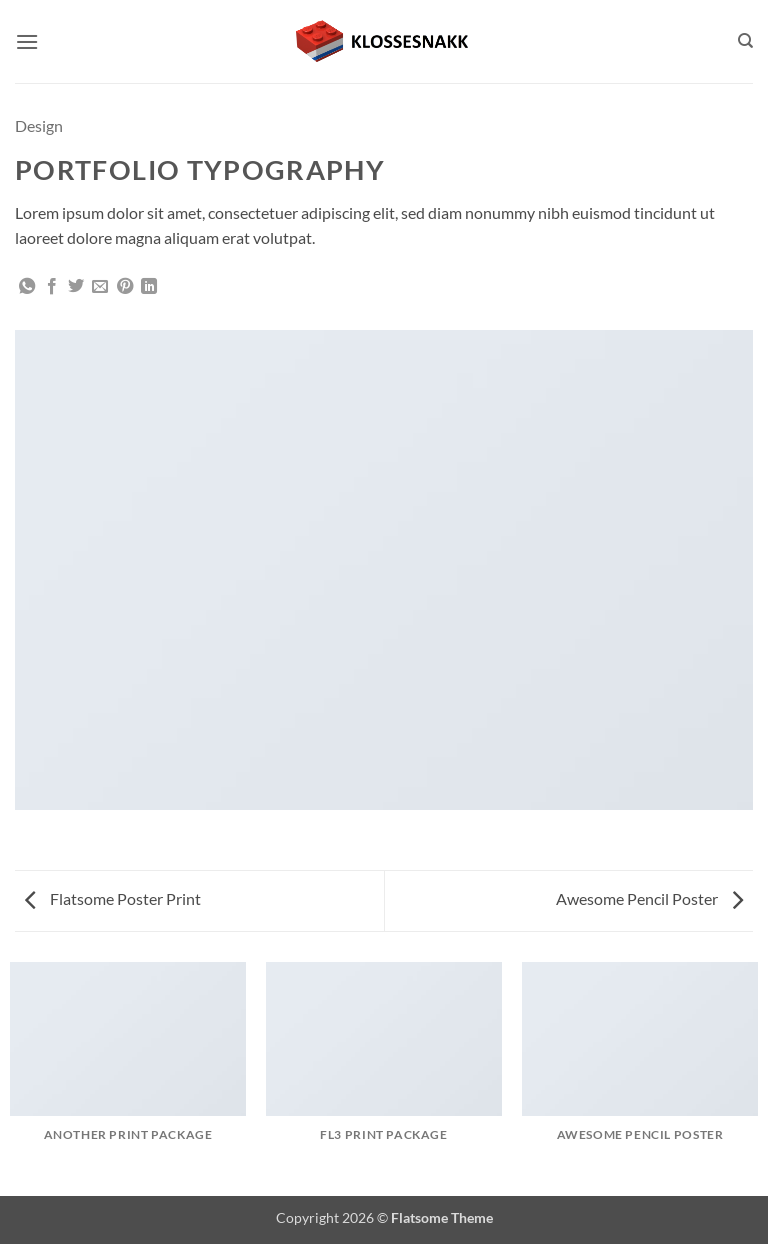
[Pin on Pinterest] (125, 287)
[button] (27, 41)
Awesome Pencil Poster (649, 898)
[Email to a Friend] (100, 287)
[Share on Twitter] (76, 287)
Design (39, 125)
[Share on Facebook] (52, 287)
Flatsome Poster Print (113, 898)
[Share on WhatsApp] (27, 287)
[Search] (745, 41)
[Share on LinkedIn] (149, 287)
